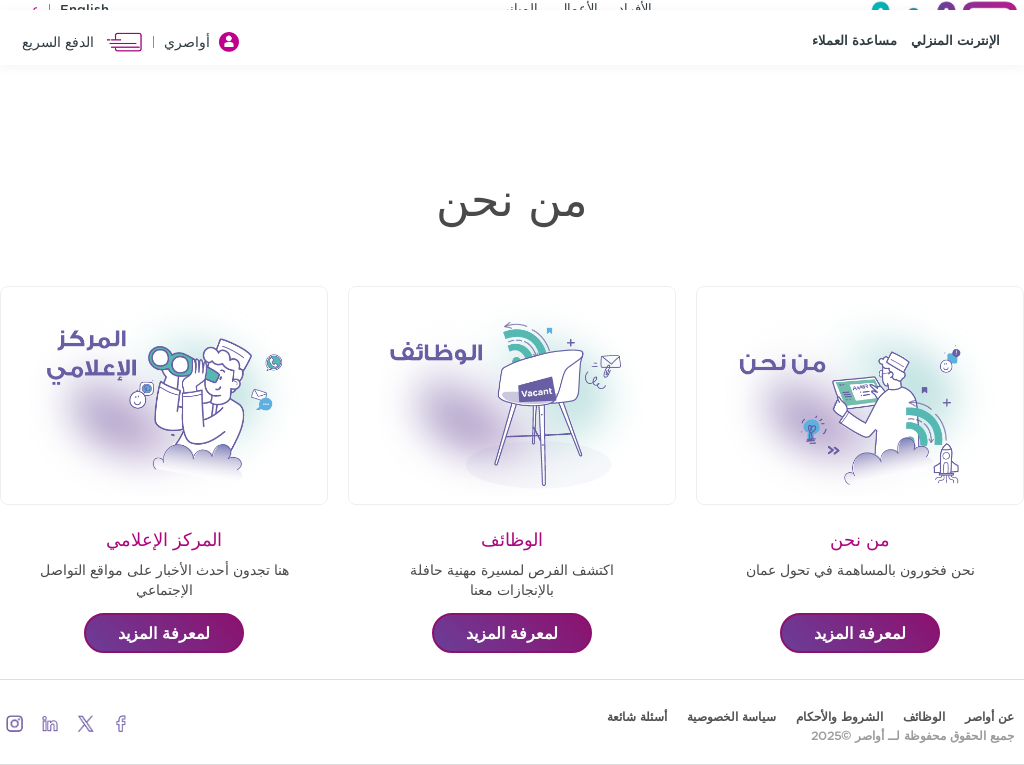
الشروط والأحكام (839, 716)
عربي (25, 14)
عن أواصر (989, 716)
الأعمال (578, 13)
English (84, 14)
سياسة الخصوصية (731, 716)
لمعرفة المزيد (860, 633)
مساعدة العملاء (854, 90)
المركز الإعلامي (164, 539)
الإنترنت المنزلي (955, 90)
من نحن (860, 539)
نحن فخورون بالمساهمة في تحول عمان (860, 570)
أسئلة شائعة (637, 716)
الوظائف (512, 539)
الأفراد (635, 13)
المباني (518, 13)
